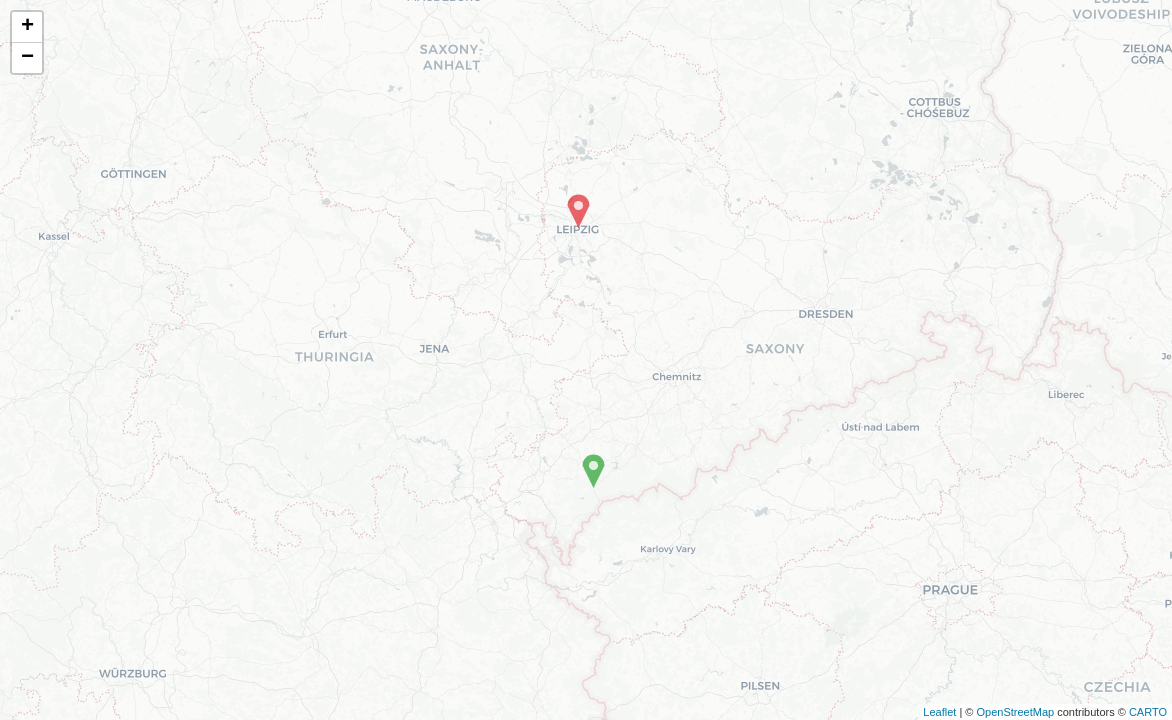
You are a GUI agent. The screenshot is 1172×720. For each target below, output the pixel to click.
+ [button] (27, 27)
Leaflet (939, 712)
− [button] (27, 58)
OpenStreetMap (1015, 712)
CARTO (1148, 712)
